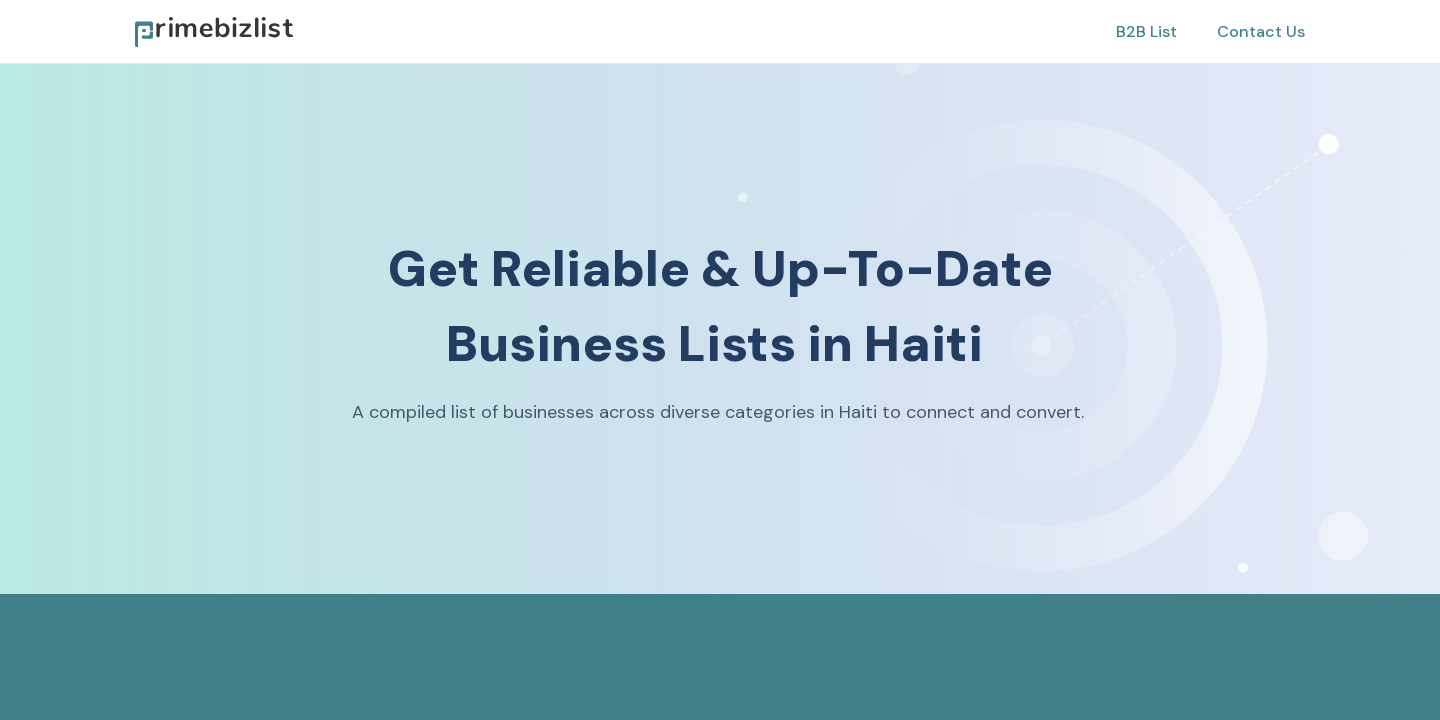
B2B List (1146, 31)
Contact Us (1261, 31)
